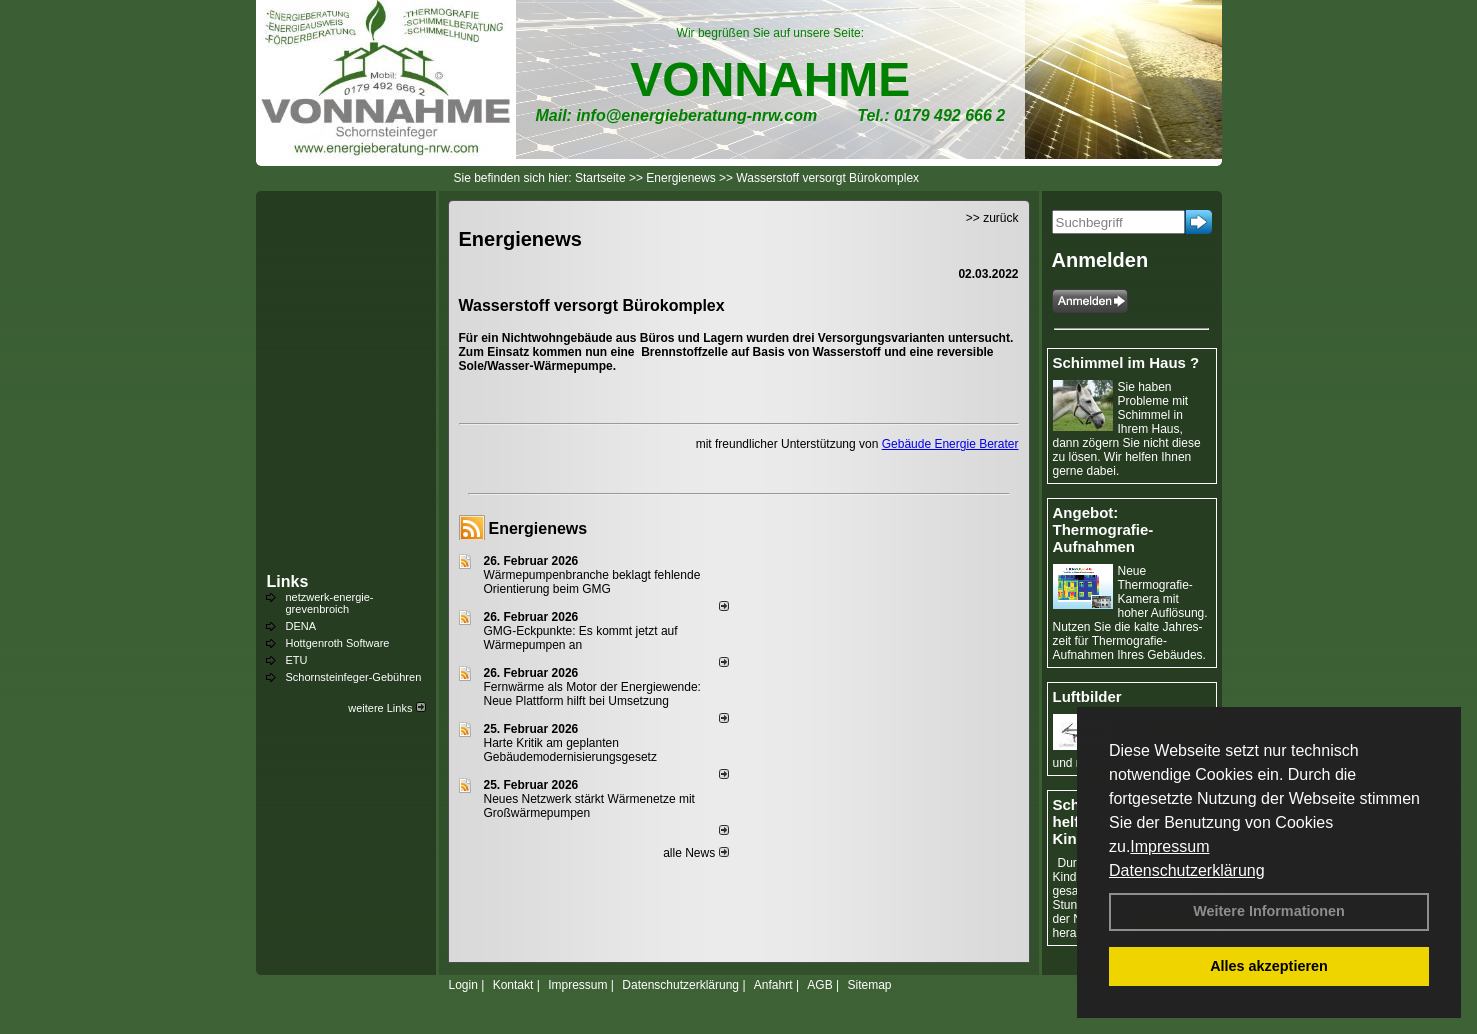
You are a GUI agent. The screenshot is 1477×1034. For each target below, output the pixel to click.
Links (288, 581)
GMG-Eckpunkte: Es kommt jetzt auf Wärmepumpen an (581, 638)
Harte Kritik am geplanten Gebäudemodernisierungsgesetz (570, 750)
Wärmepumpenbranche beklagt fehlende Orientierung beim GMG (592, 582)
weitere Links (386, 708)
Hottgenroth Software (338, 643)
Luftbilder (1087, 696)
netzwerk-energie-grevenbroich (330, 603)
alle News (695, 853)
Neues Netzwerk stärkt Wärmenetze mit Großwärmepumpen (589, 806)
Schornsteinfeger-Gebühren (354, 677)
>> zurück (992, 218)
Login (463, 985)
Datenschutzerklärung (1187, 870)
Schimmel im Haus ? (1126, 362)
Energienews (538, 528)
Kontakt (513, 985)
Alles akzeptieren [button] (1269, 966)
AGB (819, 985)
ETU (297, 660)
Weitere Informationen (1269, 911)
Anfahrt (773, 985)
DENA (301, 626)
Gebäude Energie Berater (950, 444)
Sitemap (869, 985)
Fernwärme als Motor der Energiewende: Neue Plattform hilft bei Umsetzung (592, 694)
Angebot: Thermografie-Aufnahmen (1103, 529)
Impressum (1169, 846)
